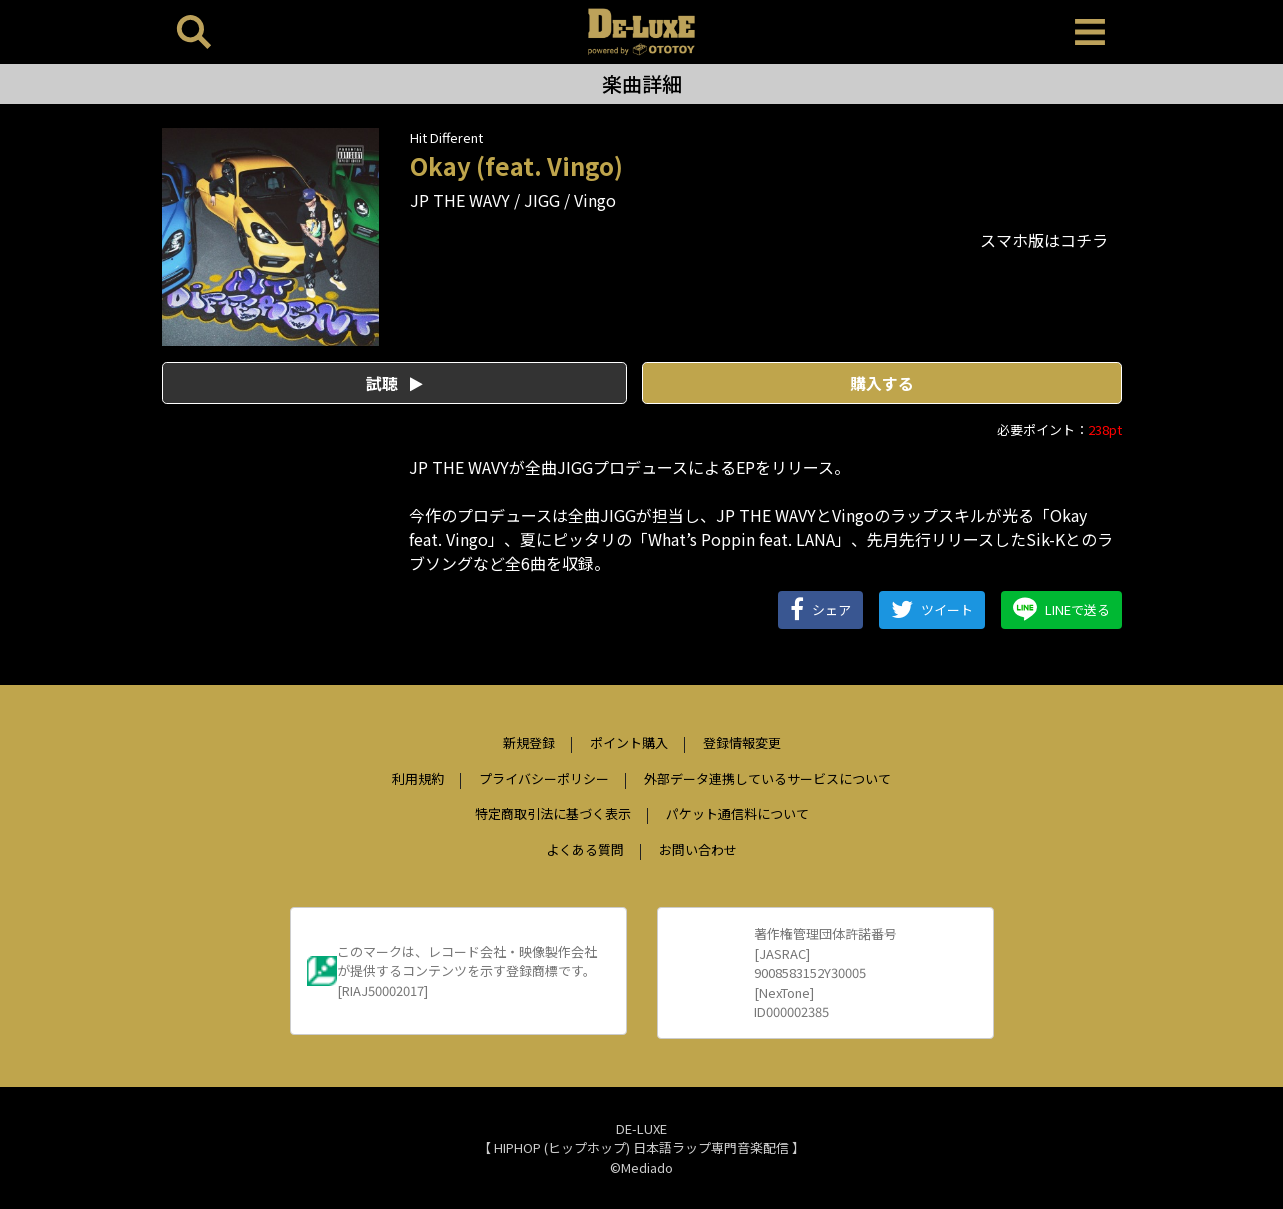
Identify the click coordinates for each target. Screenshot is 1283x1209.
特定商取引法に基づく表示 (553, 813)
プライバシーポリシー (544, 778)
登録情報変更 (742, 742)
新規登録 (529, 742)
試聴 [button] (394, 383)
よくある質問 (585, 849)
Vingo (595, 200)
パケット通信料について (737, 813)
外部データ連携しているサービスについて (767, 778)
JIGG (542, 200)
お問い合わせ (698, 849)
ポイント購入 (629, 742)
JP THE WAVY (460, 200)
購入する (882, 383)
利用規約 (418, 778)
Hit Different (446, 137)
